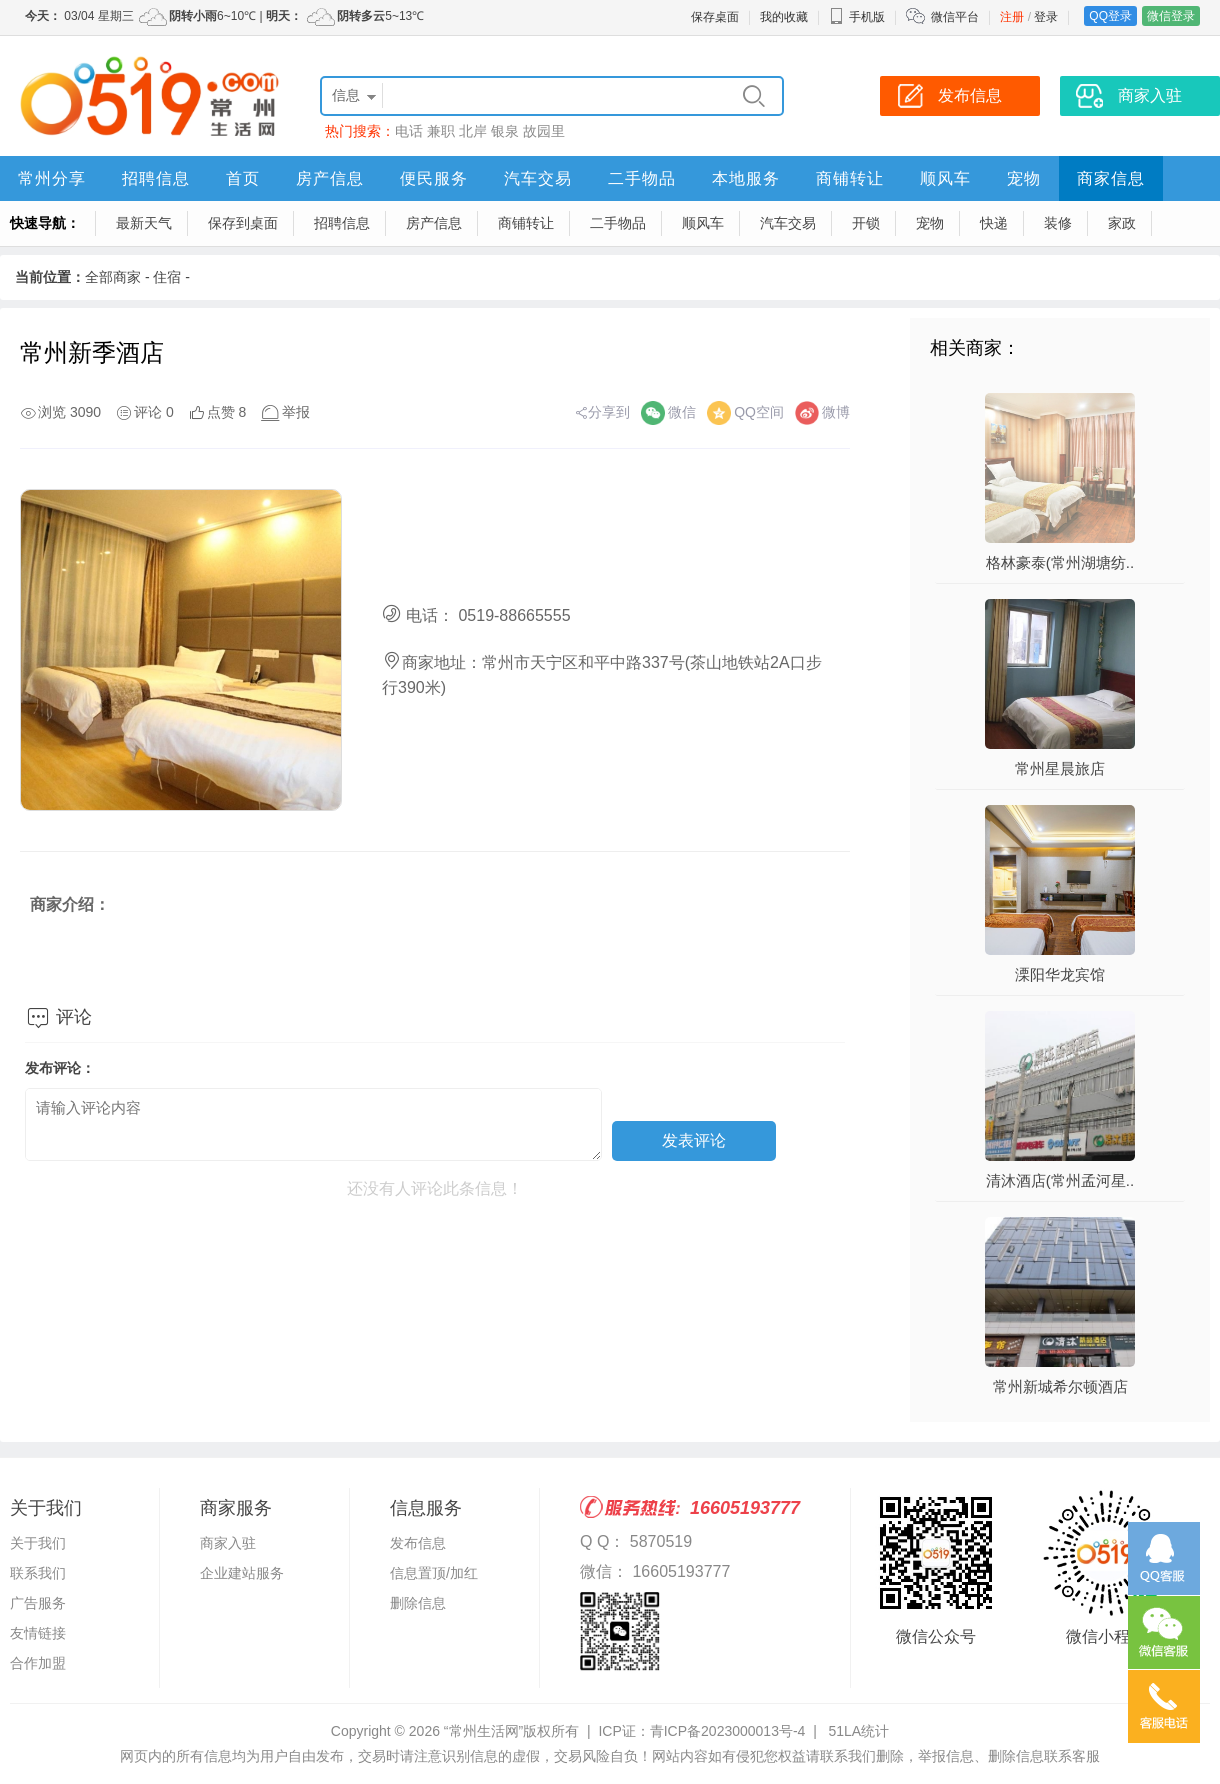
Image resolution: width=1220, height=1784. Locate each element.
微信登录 (1171, 16)
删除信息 (418, 1603)
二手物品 (642, 178)
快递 (994, 223)
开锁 (866, 223)
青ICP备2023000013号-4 (728, 1731)
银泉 (505, 131)
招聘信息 (156, 178)
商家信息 (1111, 178)
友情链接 (38, 1633)
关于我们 (38, 1543)
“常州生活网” (483, 1731)
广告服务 (38, 1603)
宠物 (1024, 178)
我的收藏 (784, 17)
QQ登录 (1110, 16)
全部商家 (113, 277)
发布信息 (418, 1543)
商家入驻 (228, 1543)
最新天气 (144, 223)
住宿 (167, 277)
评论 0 (154, 412)
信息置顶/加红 (434, 1573)
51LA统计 (858, 1731)
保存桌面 (715, 17)
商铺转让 (850, 178)
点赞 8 (227, 412)
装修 (1058, 223)
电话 (409, 131)
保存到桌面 (243, 223)
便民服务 (434, 178)
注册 (1012, 17)
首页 (243, 178)
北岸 (473, 131)
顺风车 (945, 178)
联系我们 (38, 1573)
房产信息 (330, 178)
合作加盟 (38, 1663)
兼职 (441, 131)
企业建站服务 (242, 1573)
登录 (1046, 17)
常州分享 (52, 178)
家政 (1122, 223)
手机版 (857, 17)
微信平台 (955, 17)
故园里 (544, 131)
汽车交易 (538, 178)
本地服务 (746, 178)
